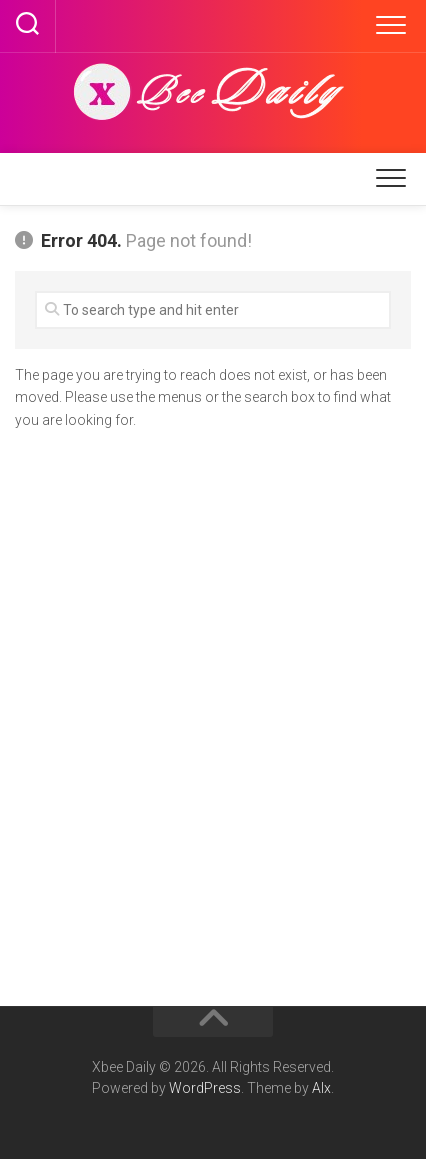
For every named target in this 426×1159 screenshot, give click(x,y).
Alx (321, 1088)
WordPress (205, 1088)
